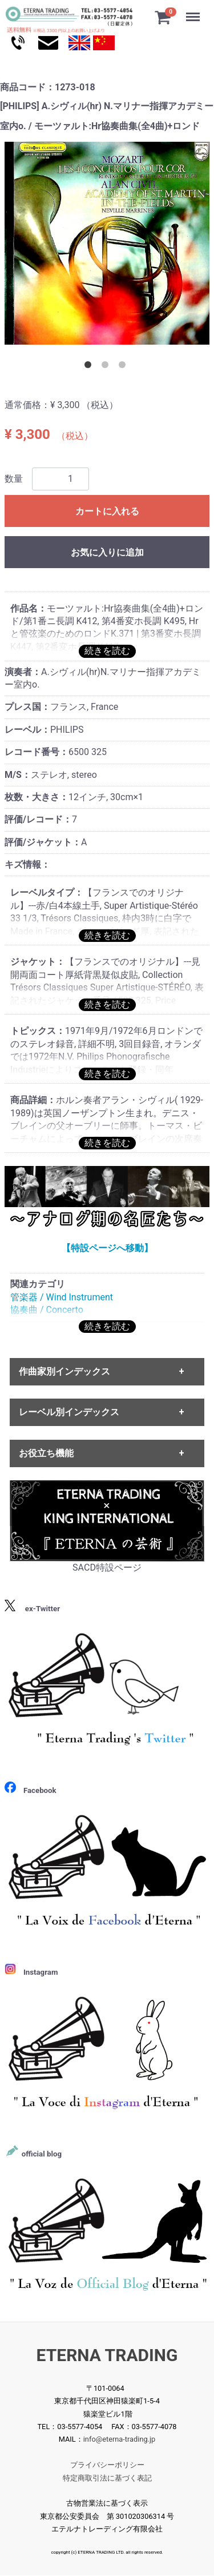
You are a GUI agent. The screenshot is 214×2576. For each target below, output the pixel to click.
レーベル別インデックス (69, 1412)
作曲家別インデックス (64, 1371)
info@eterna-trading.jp (119, 2439)
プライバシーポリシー (107, 2465)
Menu (194, 11)
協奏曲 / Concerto (46, 1310)
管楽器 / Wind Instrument (61, 1297)
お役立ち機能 (46, 1453)
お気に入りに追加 (107, 552)
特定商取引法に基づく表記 (107, 2478)
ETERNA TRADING (107, 2356)
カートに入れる (107, 511)
